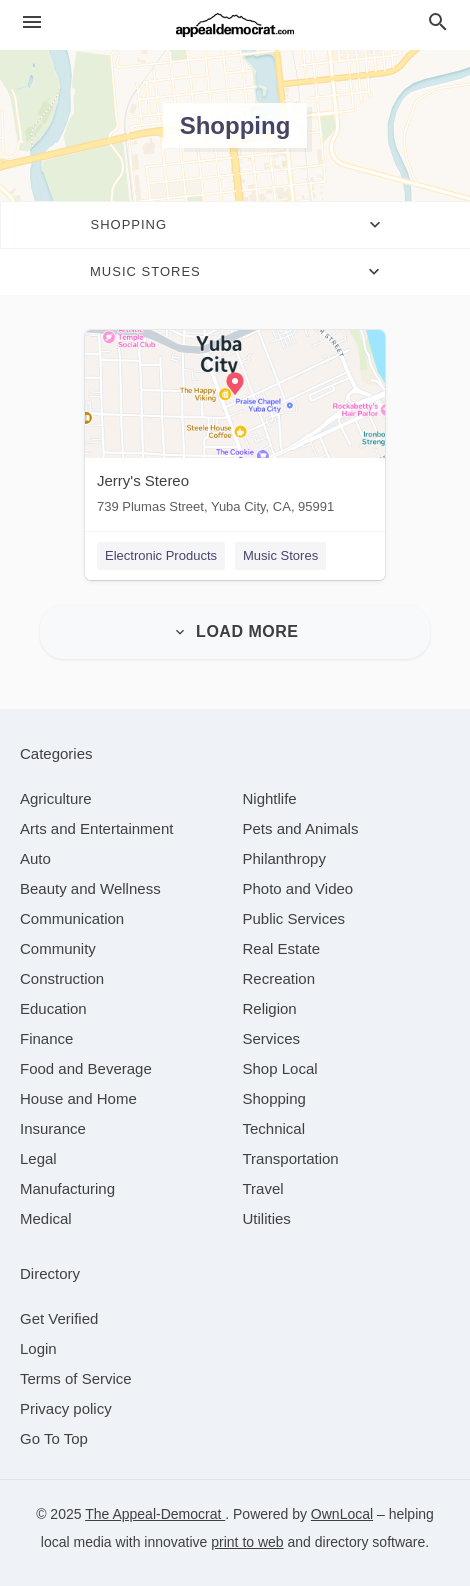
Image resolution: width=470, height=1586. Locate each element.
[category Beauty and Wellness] (90, 888)
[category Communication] (72, 918)
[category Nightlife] (270, 798)
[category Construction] (62, 978)
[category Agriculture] (56, 798)
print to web (247, 1542)
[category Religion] (270, 1008)
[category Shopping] (274, 1098)
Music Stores (280, 555)
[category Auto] (35, 858)
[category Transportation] (291, 1158)
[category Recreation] (279, 978)
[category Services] (272, 1038)
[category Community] (58, 948)
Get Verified (59, 1318)
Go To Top (54, 1438)
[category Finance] (46, 1038)
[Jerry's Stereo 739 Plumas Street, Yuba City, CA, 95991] (235, 426)
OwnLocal (342, 1514)
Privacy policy (66, 1408)
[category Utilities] (267, 1218)
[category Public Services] (294, 918)
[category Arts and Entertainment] (96, 828)
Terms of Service (76, 1378)
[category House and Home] (78, 1098)
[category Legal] (38, 1158)
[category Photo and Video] (298, 888)
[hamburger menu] (32, 22)
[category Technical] (274, 1128)
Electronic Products (161, 555)
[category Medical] (46, 1218)
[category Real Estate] (282, 948)
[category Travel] (263, 1188)
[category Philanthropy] (284, 858)
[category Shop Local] (280, 1068)
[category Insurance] (53, 1128)
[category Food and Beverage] (86, 1068)
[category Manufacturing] (67, 1188)
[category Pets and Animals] (301, 828)
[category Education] (53, 1008)
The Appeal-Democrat (155, 1514)
